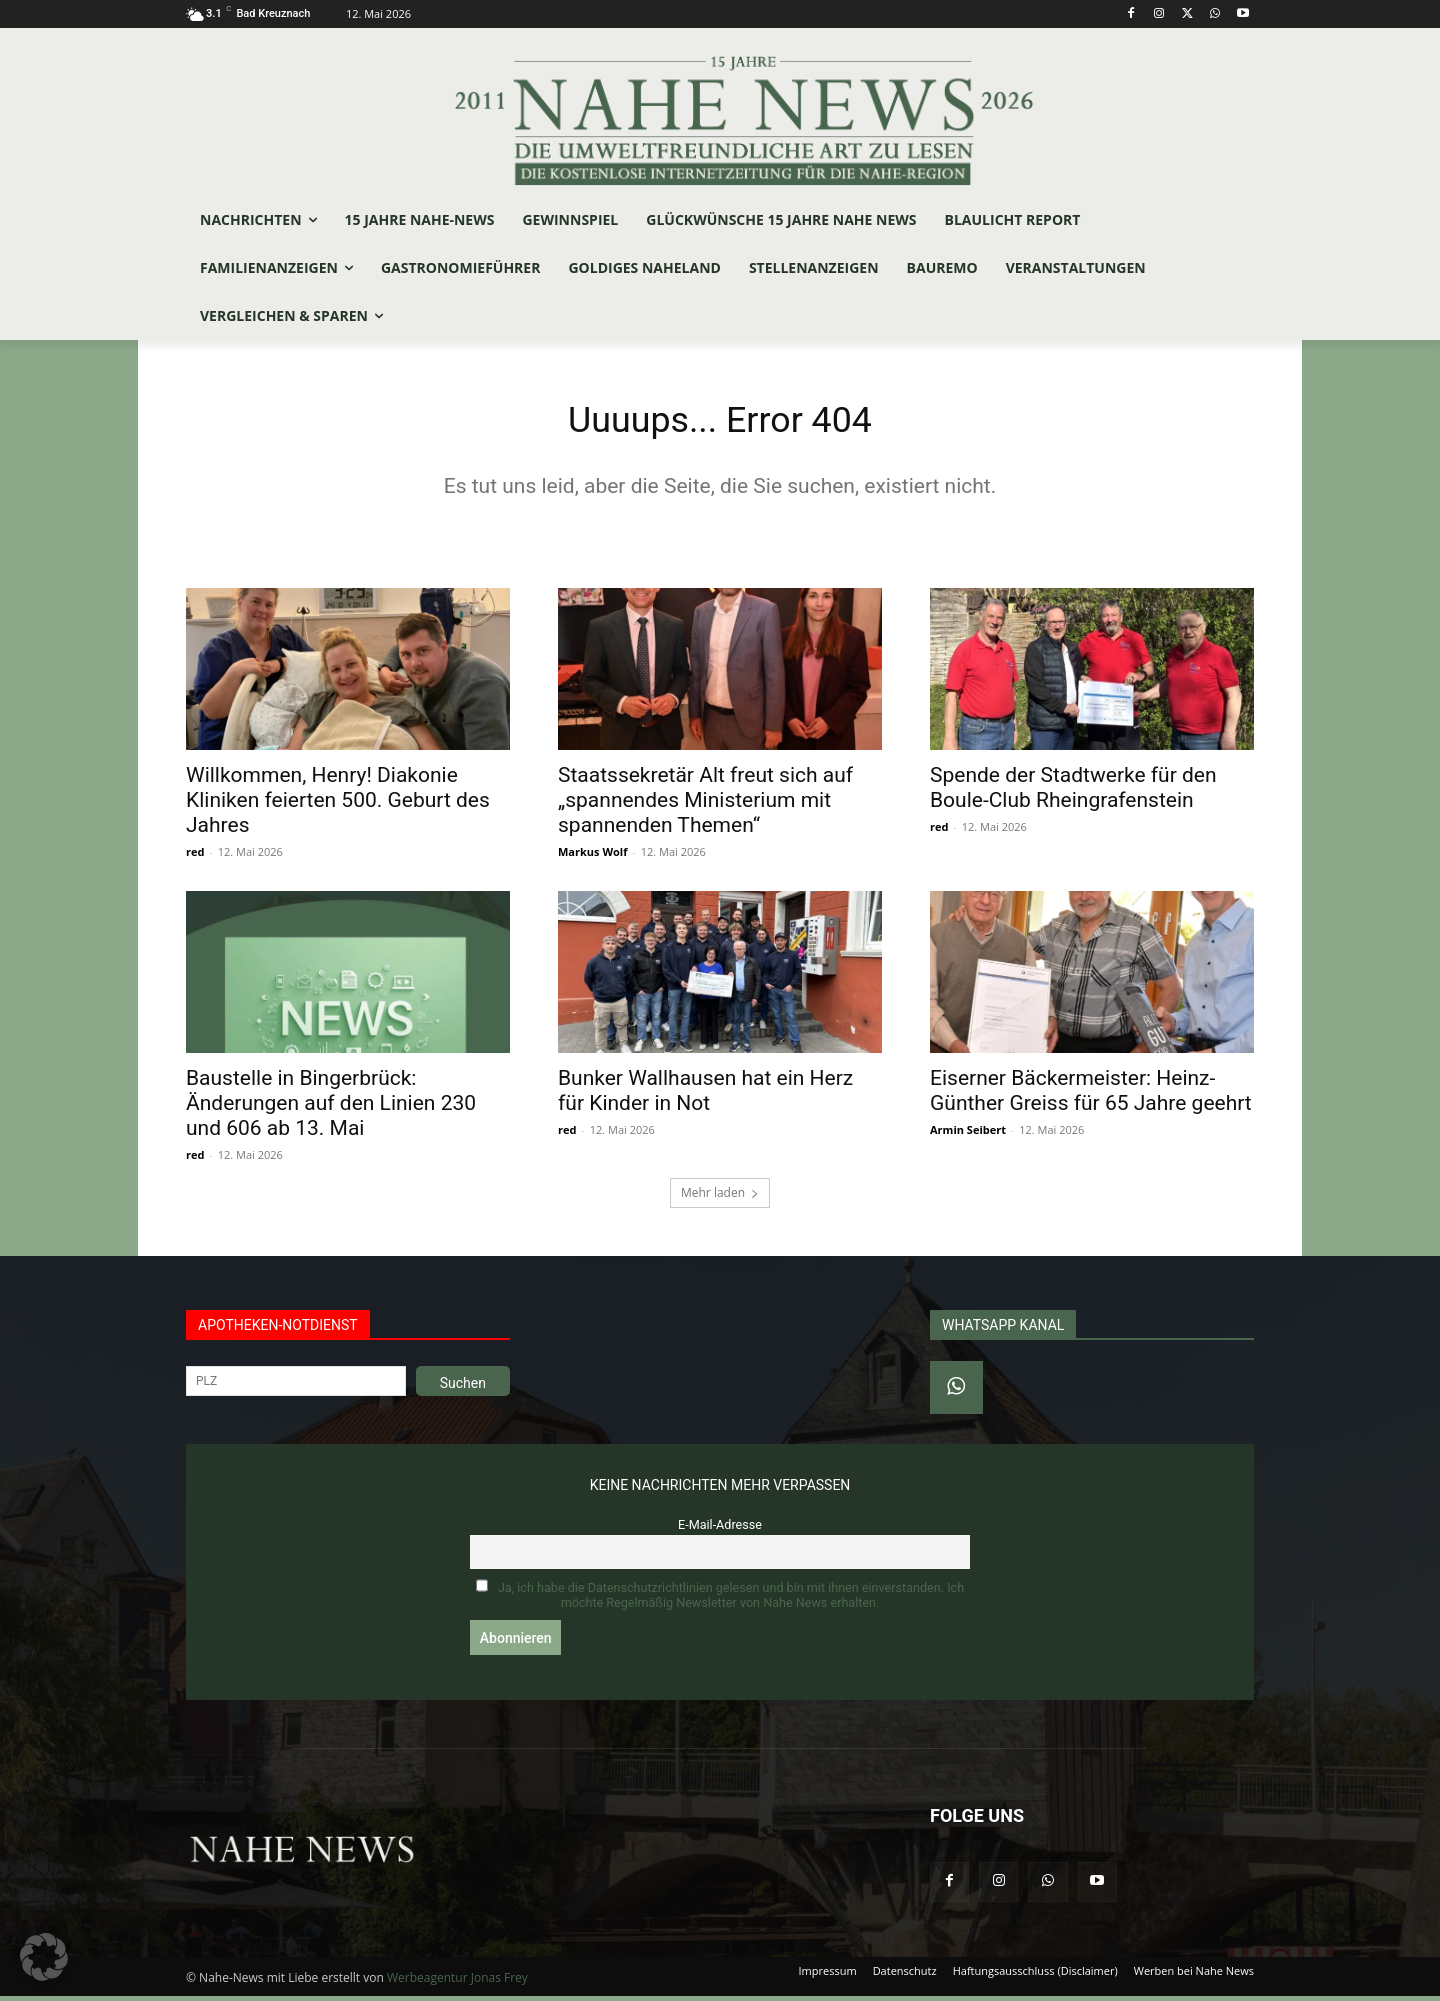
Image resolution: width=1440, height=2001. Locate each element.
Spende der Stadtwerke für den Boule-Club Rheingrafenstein (1073, 792)
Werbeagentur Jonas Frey (457, 1982)
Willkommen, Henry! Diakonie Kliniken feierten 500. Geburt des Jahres (338, 805)
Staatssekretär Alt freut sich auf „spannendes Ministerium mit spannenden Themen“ (705, 805)
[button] (44, 1957)
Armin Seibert (968, 1134)
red (195, 856)
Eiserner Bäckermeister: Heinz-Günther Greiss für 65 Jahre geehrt (1091, 1095)
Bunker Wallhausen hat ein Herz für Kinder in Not (705, 1095)
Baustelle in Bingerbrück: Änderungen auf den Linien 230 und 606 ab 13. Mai (331, 1108)
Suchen (463, 1388)
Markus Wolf (592, 856)
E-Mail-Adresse (720, 1529)
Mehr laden (720, 1197)
